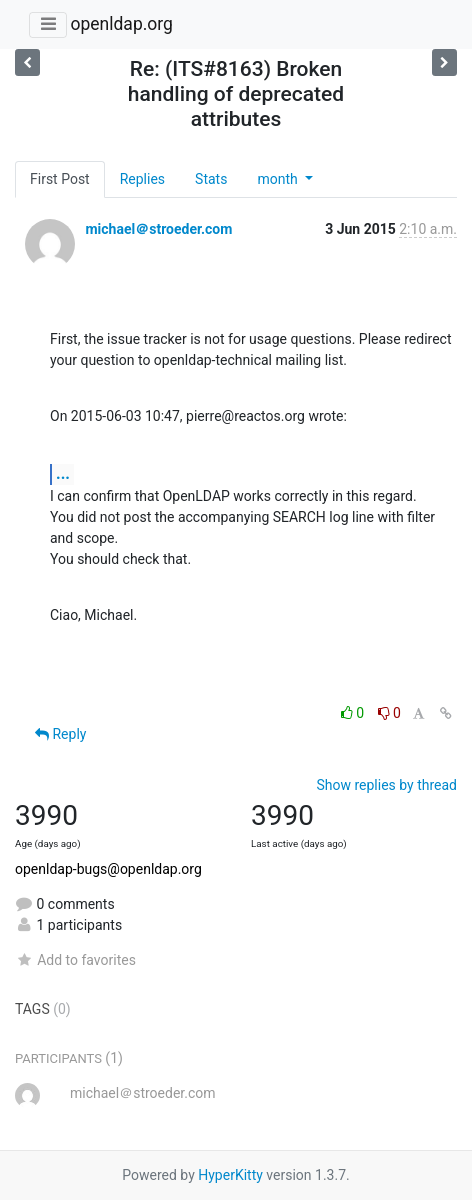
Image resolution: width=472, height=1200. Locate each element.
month (279, 179)
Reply (60, 734)
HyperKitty (230, 1175)
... (63, 473)
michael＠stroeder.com (158, 229)
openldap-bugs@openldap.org (108, 869)
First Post (60, 179)
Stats (211, 179)
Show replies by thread (386, 785)
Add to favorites (75, 960)
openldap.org (121, 24)
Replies (142, 179)
